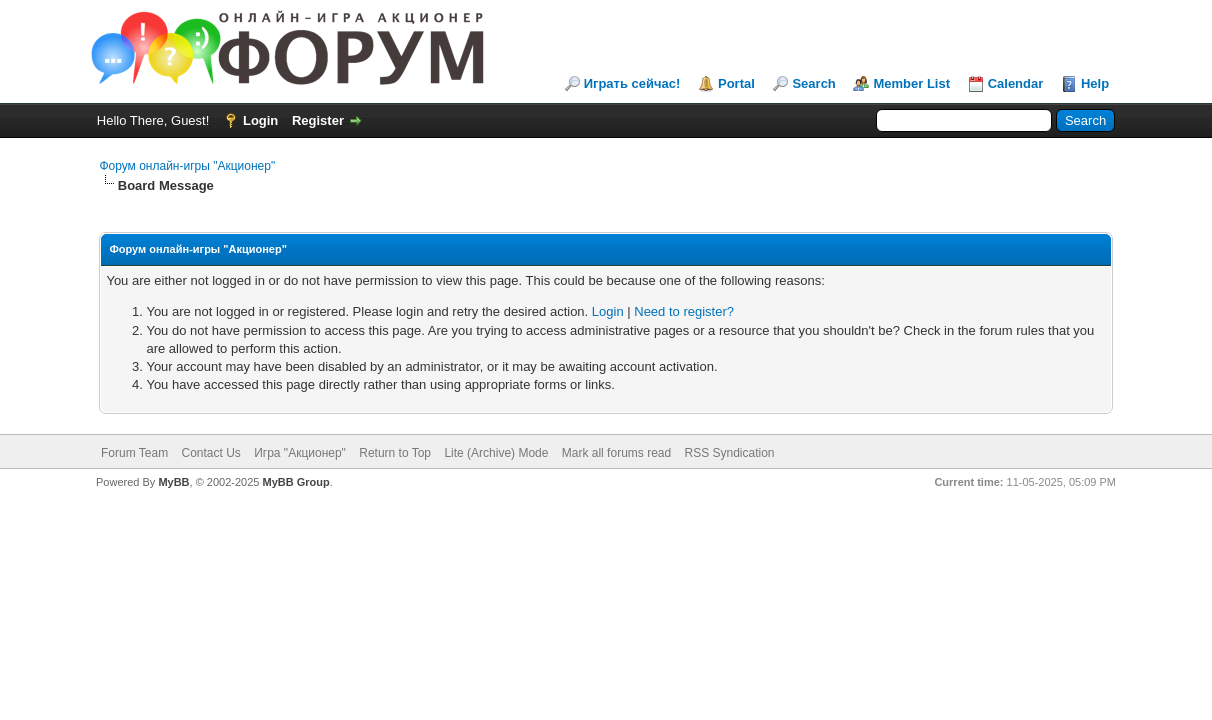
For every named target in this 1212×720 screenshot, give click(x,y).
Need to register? (684, 311)
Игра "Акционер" (300, 453)
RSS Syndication (730, 453)
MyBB (173, 482)
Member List (911, 83)
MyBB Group (295, 482)
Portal (736, 83)
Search (813, 83)
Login (260, 120)
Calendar (1016, 83)
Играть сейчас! (632, 83)
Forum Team (134, 453)
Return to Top (395, 453)
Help (1095, 83)
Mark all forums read (616, 453)
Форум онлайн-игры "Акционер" (187, 166)
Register (318, 120)
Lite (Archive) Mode (496, 453)
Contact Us (210, 453)
